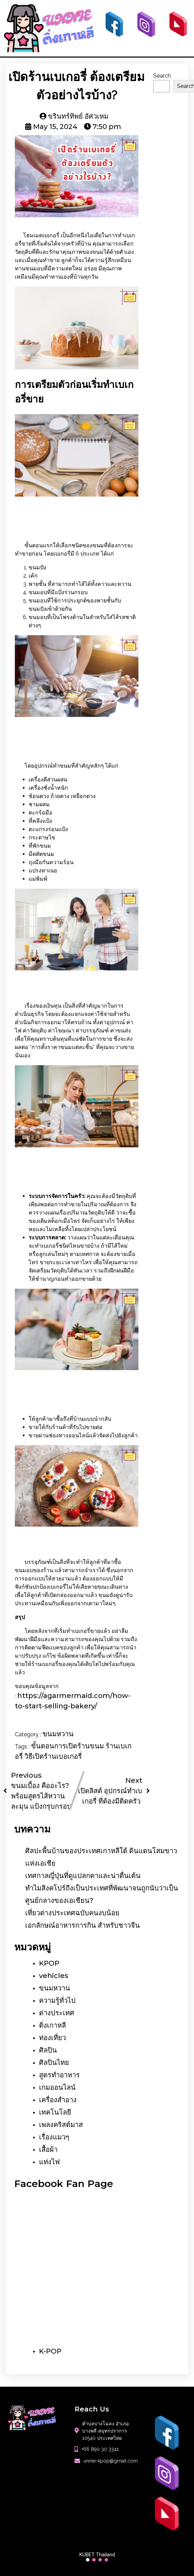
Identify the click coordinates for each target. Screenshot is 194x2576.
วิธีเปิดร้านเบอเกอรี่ (53, 1756)
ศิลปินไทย (54, 2062)
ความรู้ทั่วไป (57, 2000)
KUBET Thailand (97, 2554)
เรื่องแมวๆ (54, 2136)
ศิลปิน (48, 2049)
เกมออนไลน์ (57, 2087)
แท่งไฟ (49, 2161)
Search (162, 75)
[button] (87, 2559)
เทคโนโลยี (55, 2111)
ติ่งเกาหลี (52, 2024)
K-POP (50, 2350)
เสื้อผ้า (48, 2149)
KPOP (49, 1962)
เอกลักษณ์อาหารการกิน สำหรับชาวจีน (82, 1924)
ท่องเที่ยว (52, 2037)
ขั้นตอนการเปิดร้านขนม (68, 1745)
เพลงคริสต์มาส (61, 2124)
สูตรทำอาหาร (59, 2074)
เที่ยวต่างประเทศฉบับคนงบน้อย (72, 1912)
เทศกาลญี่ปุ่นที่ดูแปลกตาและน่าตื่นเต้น (82, 1875)
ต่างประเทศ (56, 2012)
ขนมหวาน (58, 1733)
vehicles (53, 1975)
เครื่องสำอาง (58, 2099)
